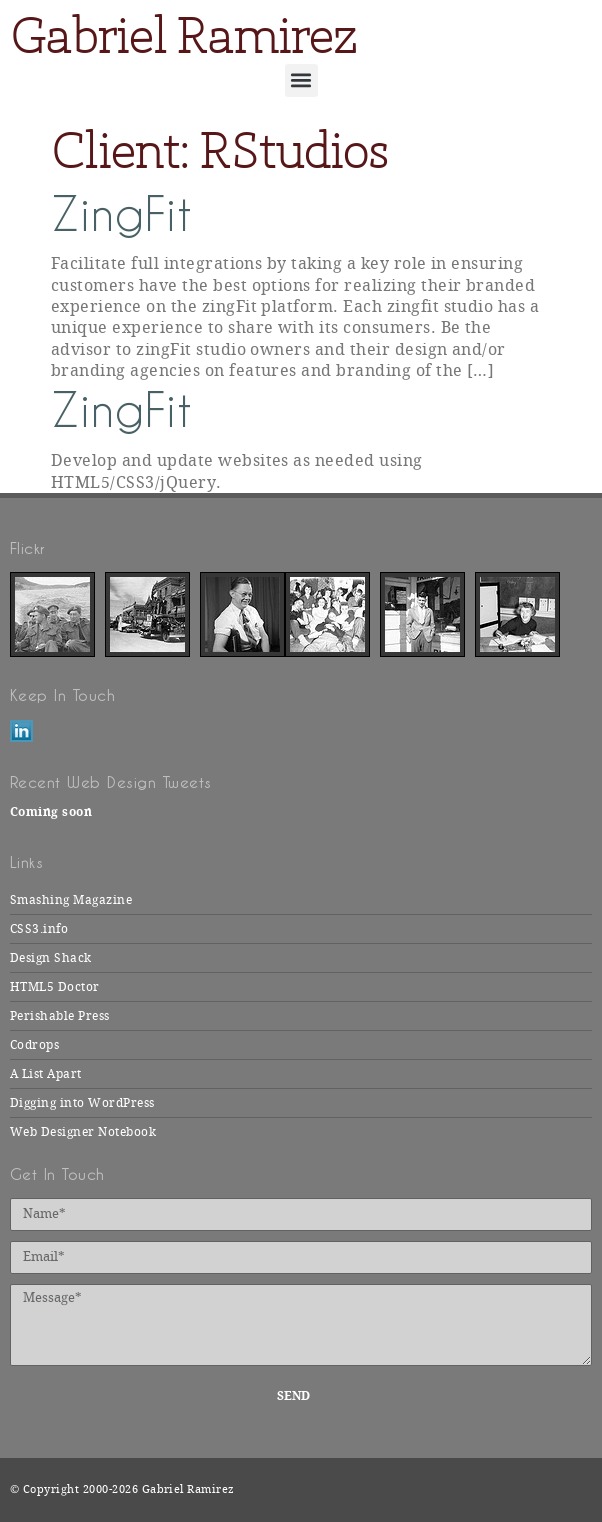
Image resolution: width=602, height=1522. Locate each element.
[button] (301, 80)
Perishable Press (60, 1016)
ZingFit (121, 214)
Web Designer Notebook (83, 1132)
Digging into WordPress (82, 1103)
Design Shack (51, 958)
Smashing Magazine (71, 900)
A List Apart (46, 1074)
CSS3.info (39, 929)
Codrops (34, 1045)
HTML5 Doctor (55, 987)
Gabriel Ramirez (183, 35)
